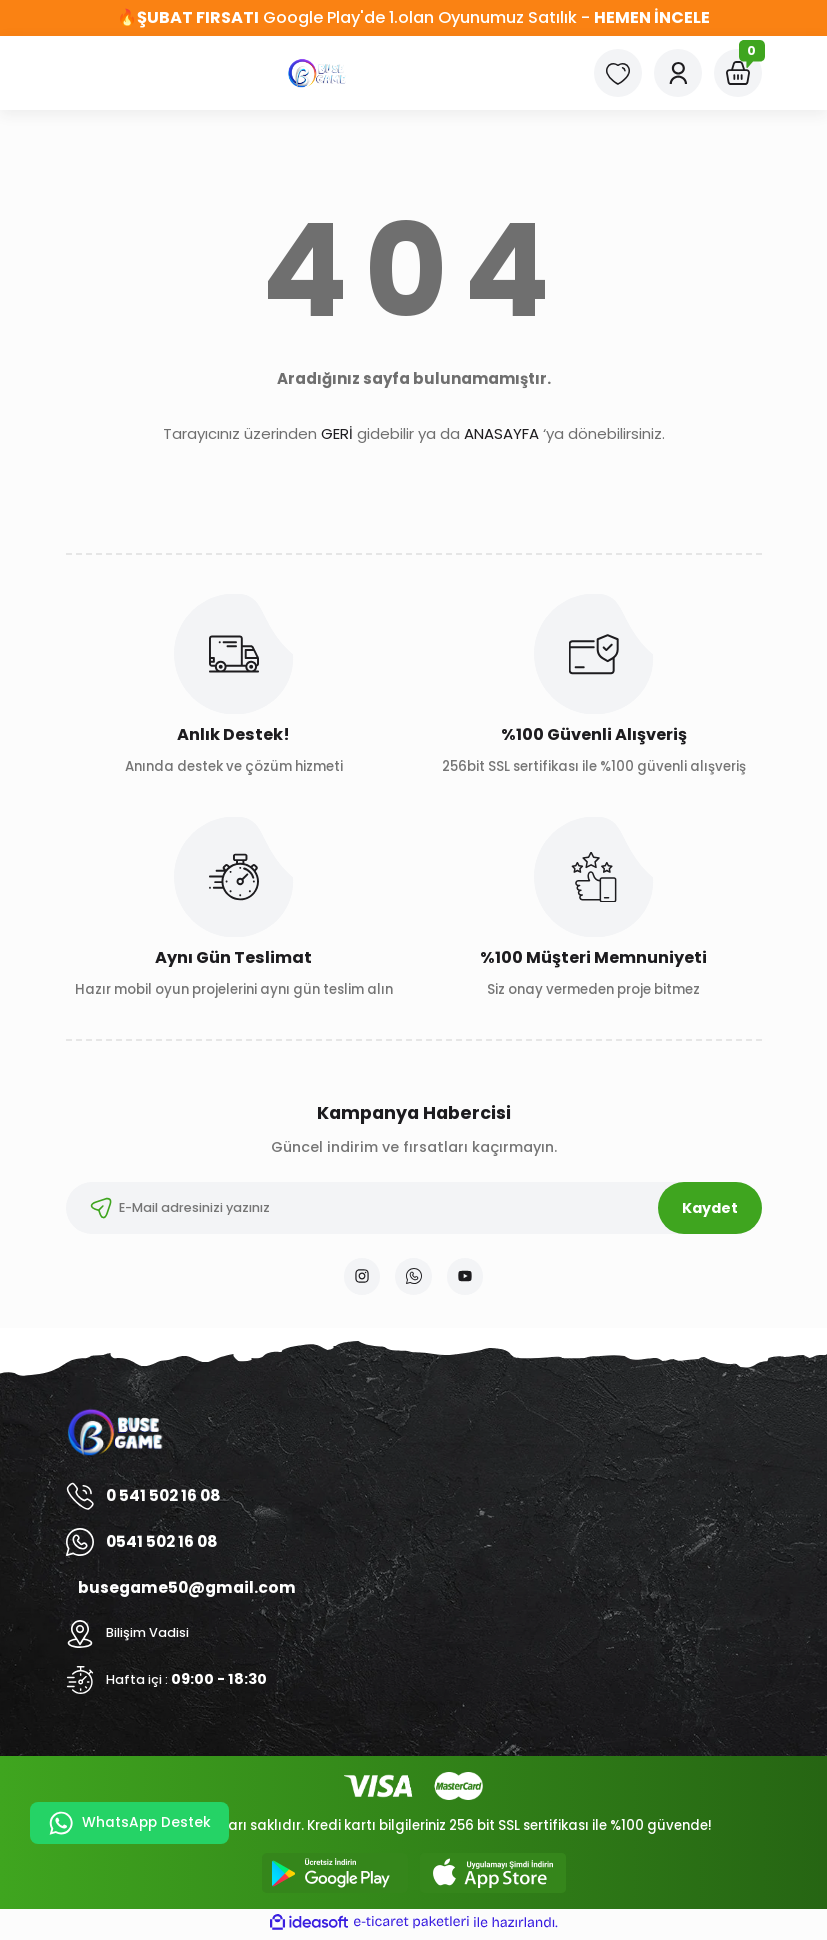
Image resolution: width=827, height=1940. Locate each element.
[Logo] (318, 73)
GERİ (337, 433)
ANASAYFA (501, 433)
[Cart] (738, 73)
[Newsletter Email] (414, 1208)
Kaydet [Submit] (710, 1208)
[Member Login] (678, 73)
